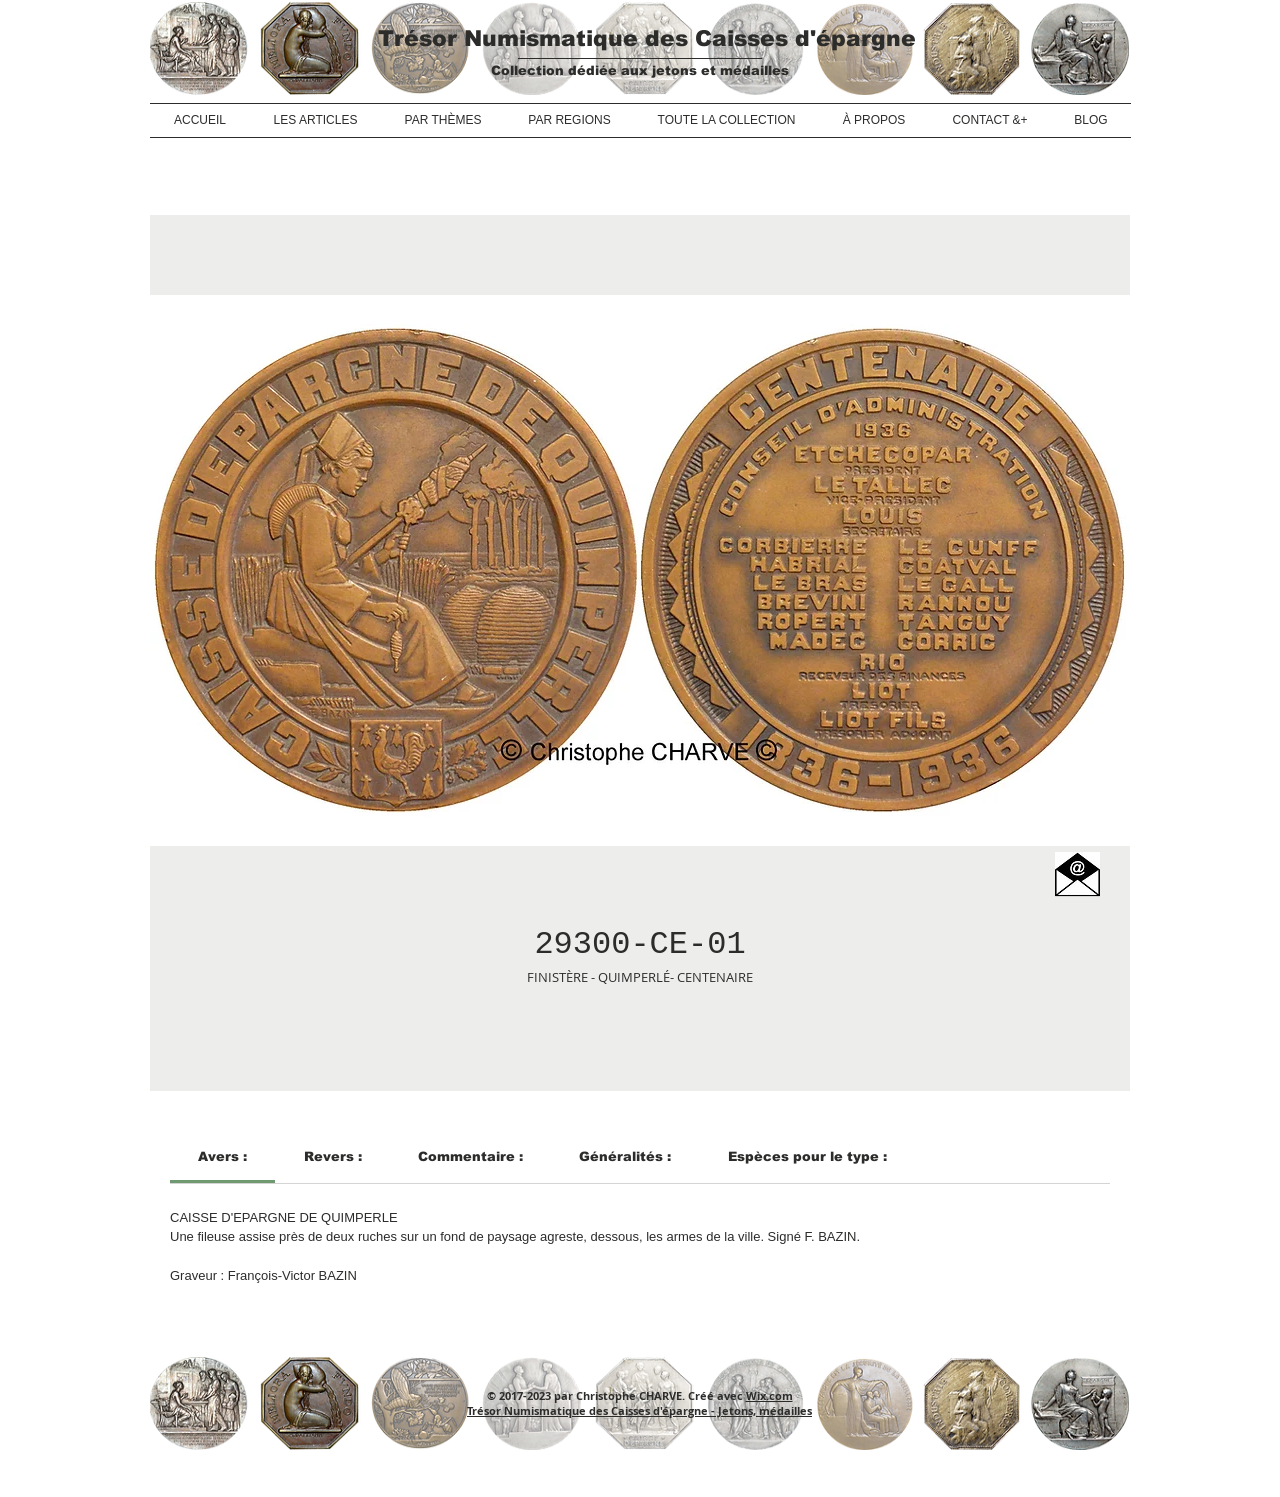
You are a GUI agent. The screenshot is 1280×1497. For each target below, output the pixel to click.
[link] (222, 1156)
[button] (1077, 874)
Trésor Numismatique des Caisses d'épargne (647, 38)
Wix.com (769, 1395)
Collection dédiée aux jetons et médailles (640, 70)
